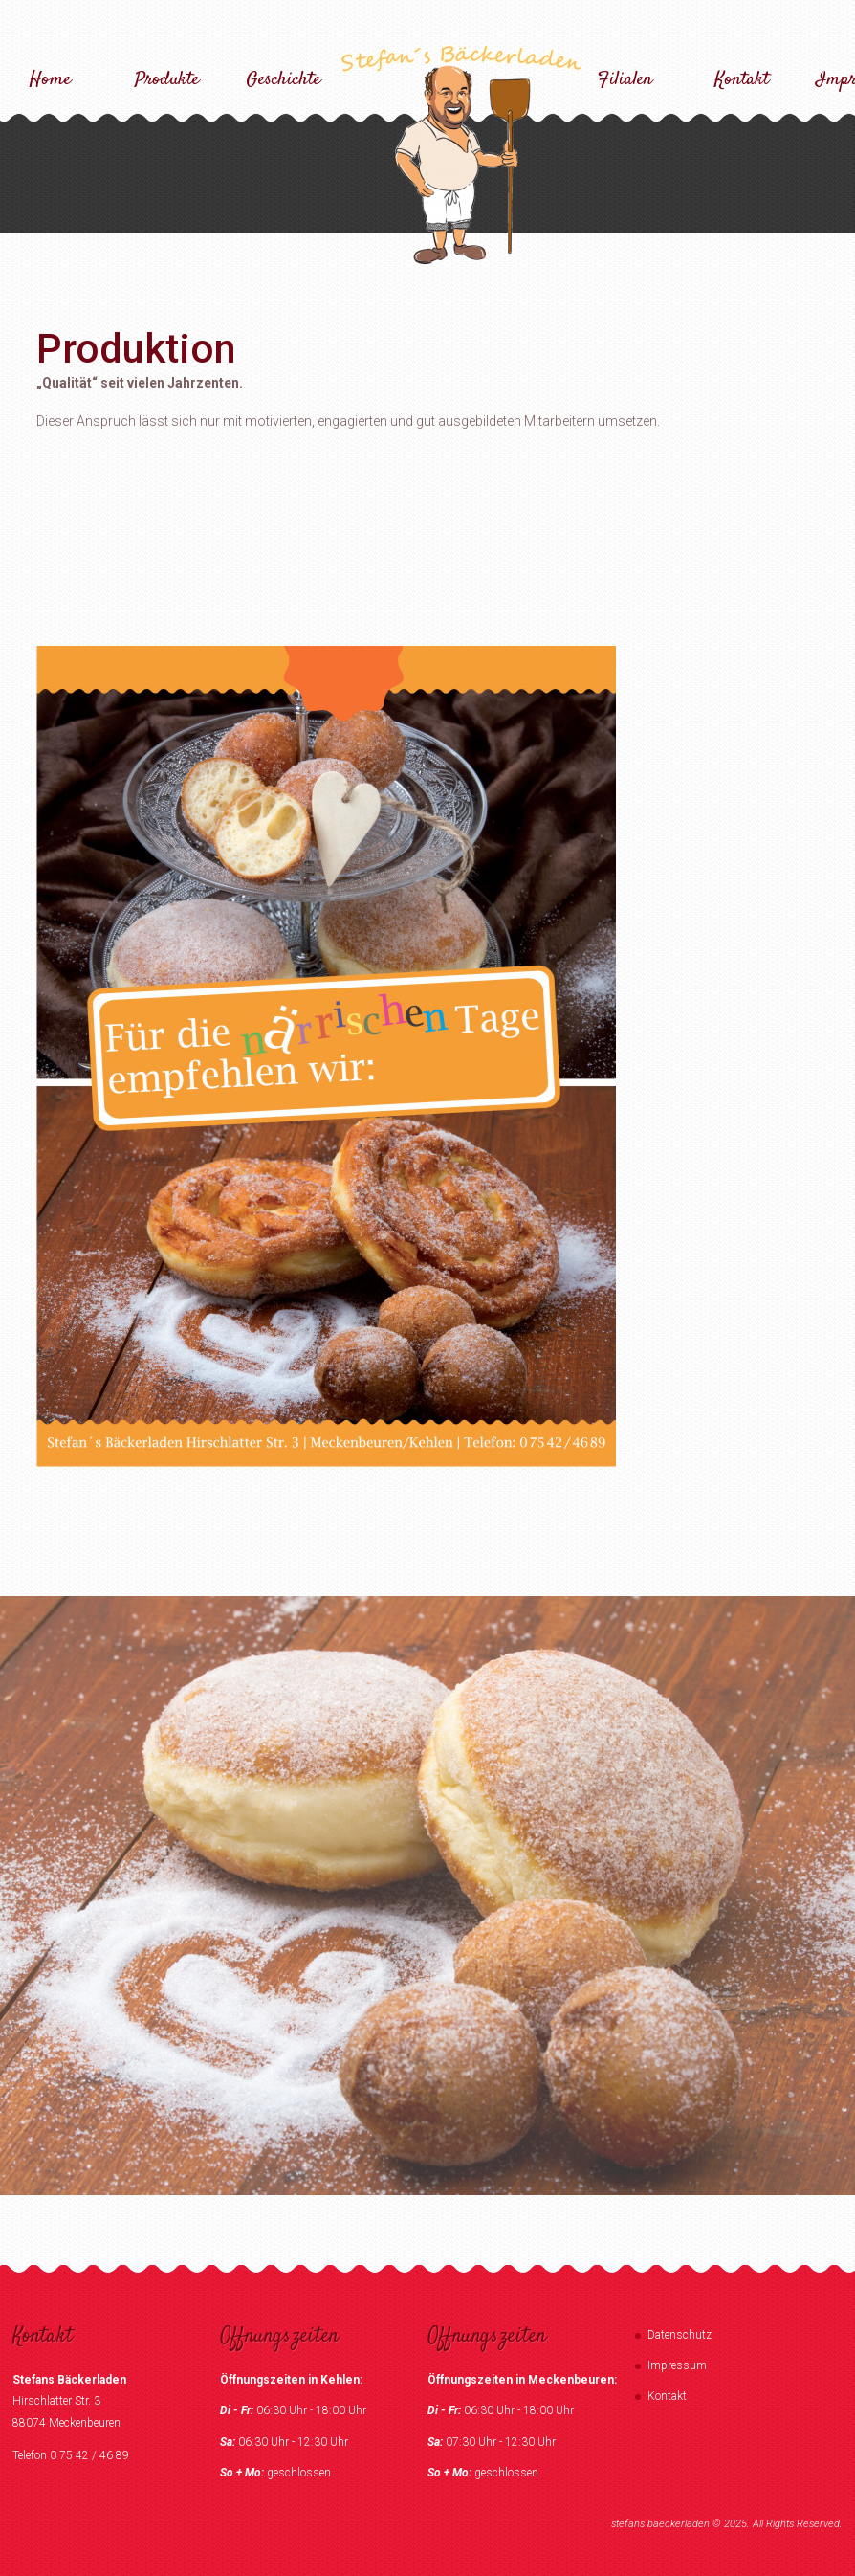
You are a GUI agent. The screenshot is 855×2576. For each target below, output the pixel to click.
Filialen (625, 80)
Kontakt (741, 80)
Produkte (167, 80)
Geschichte (283, 80)
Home (50, 80)
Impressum (677, 2365)
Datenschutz (679, 2335)
